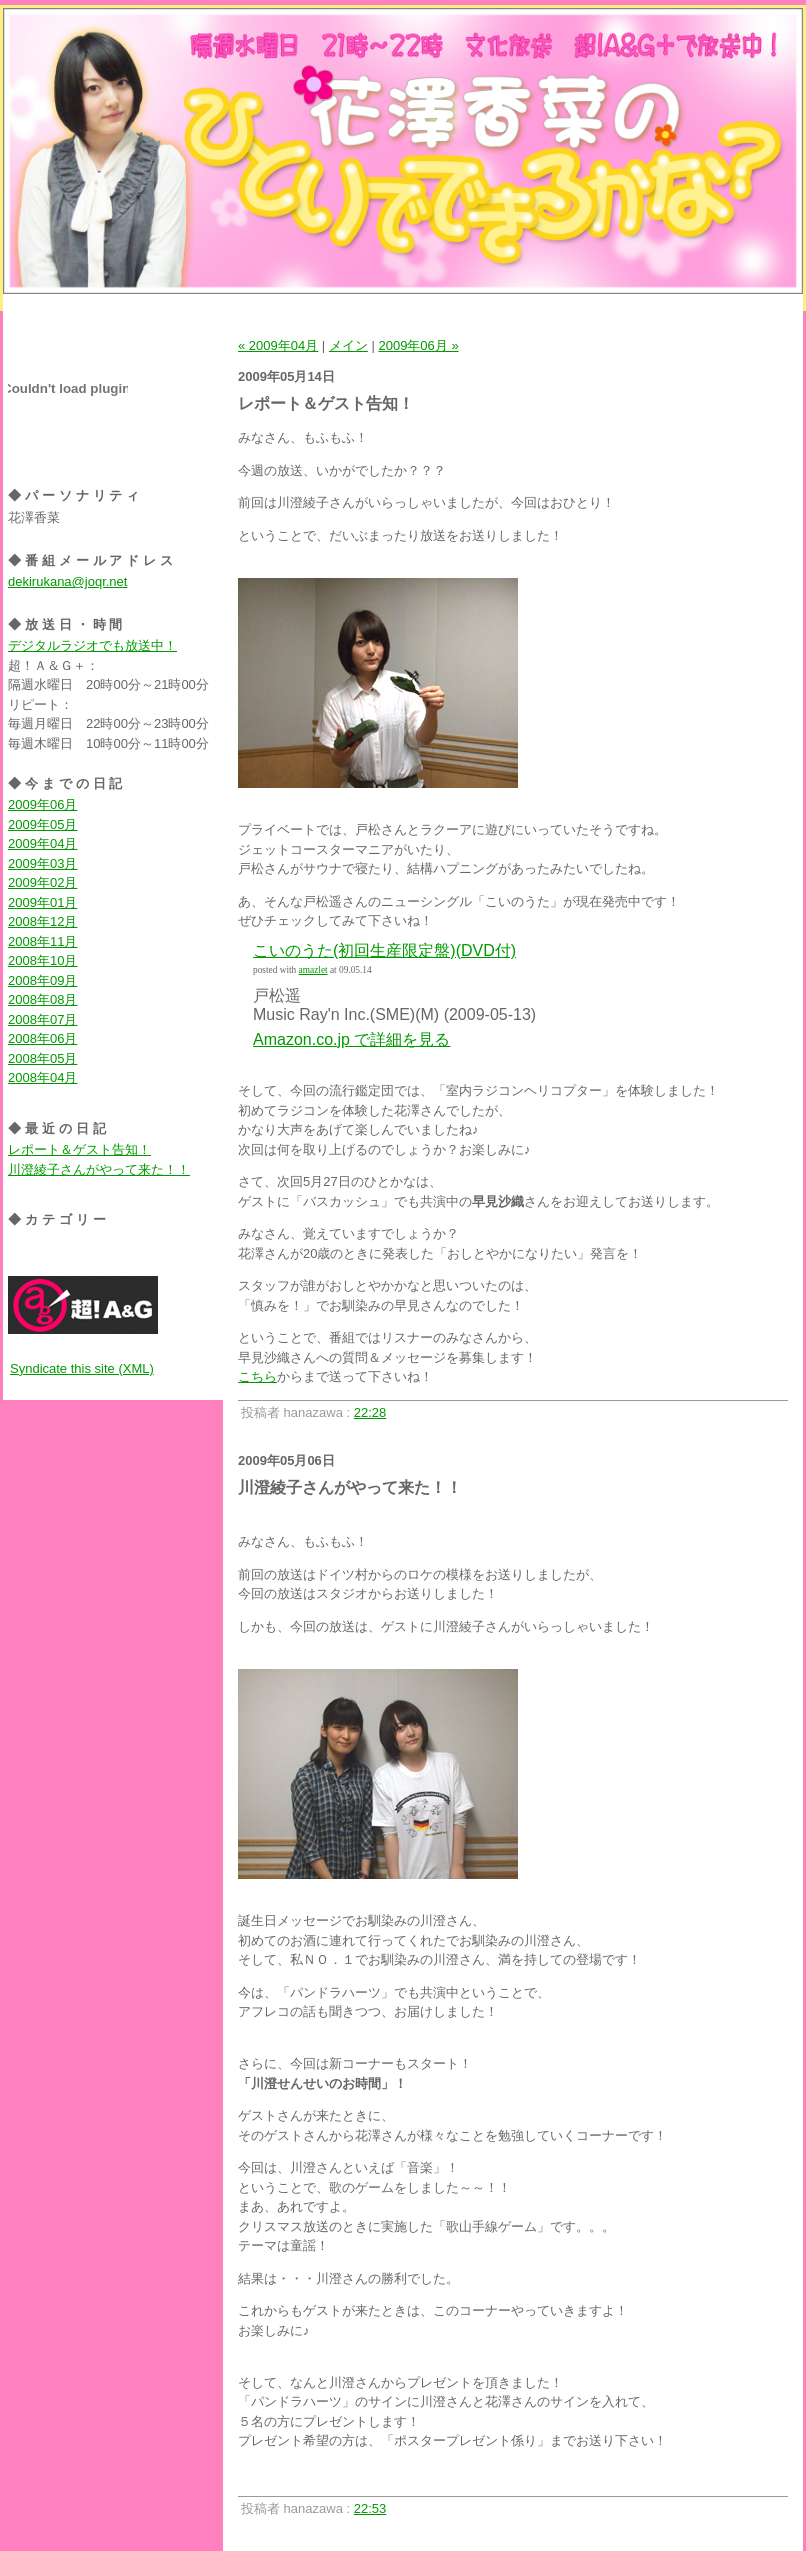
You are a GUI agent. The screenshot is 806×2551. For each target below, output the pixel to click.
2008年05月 (42, 1058)
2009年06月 (42, 804)
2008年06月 (42, 1038)
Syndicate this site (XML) (82, 1368)
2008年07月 (42, 1019)
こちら (257, 1376)
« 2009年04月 (278, 345)
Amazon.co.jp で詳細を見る (351, 1039)
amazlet (313, 970)
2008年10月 (42, 960)
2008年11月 (42, 941)
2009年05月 (42, 824)
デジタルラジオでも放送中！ (92, 645)
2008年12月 (42, 921)
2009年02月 (42, 882)
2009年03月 (42, 863)
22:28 (370, 1412)
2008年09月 (42, 980)
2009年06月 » (418, 345)
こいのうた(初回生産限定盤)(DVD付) (384, 950)
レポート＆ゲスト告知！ (79, 1149)
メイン (348, 345)
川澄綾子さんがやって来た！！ (99, 1169)
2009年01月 (42, 902)
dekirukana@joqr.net (67, 581)
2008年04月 (42, 1077)
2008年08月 (42, 999)
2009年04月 (42, 843)
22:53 (370, 2508)
